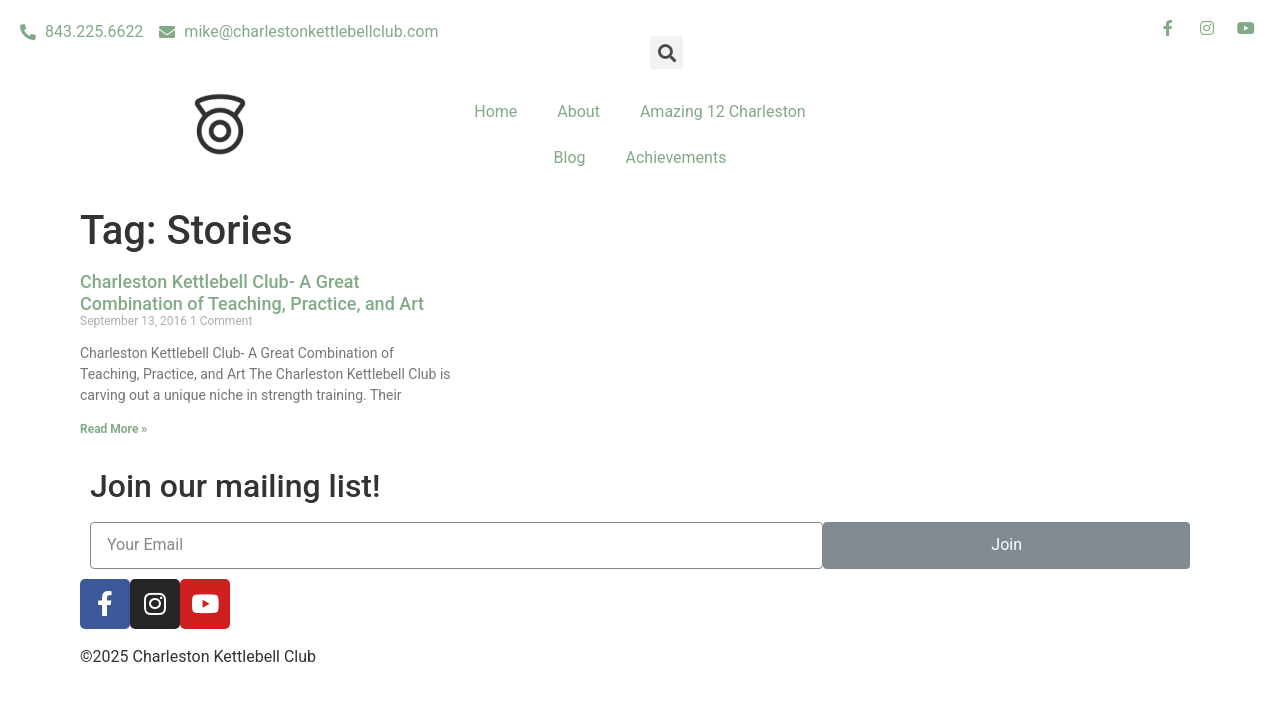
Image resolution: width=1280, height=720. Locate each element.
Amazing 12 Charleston (723, 111)
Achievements (676, 157)
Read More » (113, 429)
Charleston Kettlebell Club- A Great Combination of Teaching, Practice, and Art (252, 292)
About (578, 111)
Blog (570, 157)
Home (495, 111)
